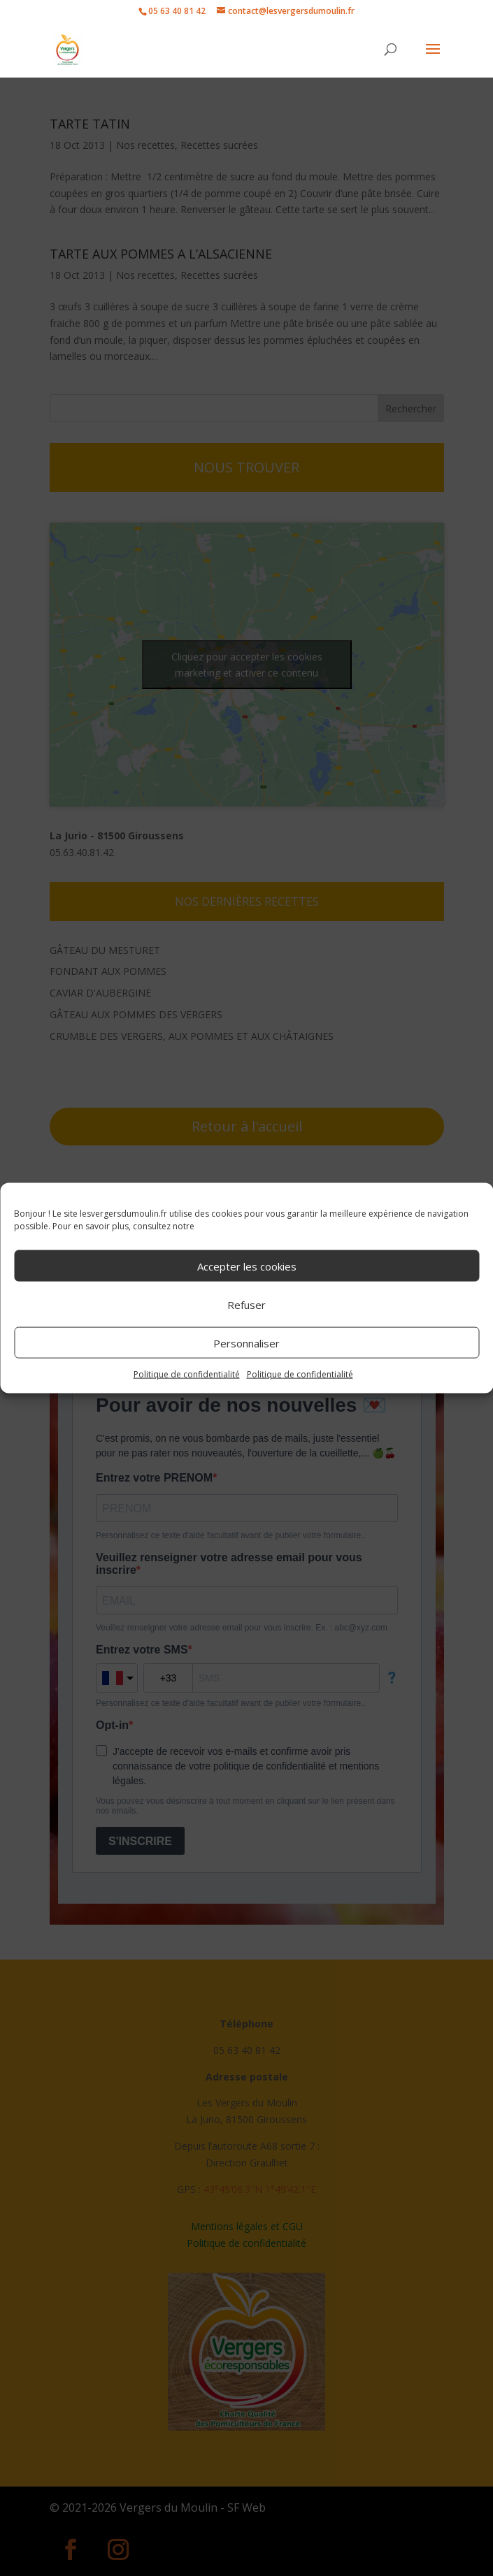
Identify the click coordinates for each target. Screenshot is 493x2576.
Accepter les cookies (246, 1266)
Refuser (246, 1304)
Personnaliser (246, 1342)
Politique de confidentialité (187, 1374)
